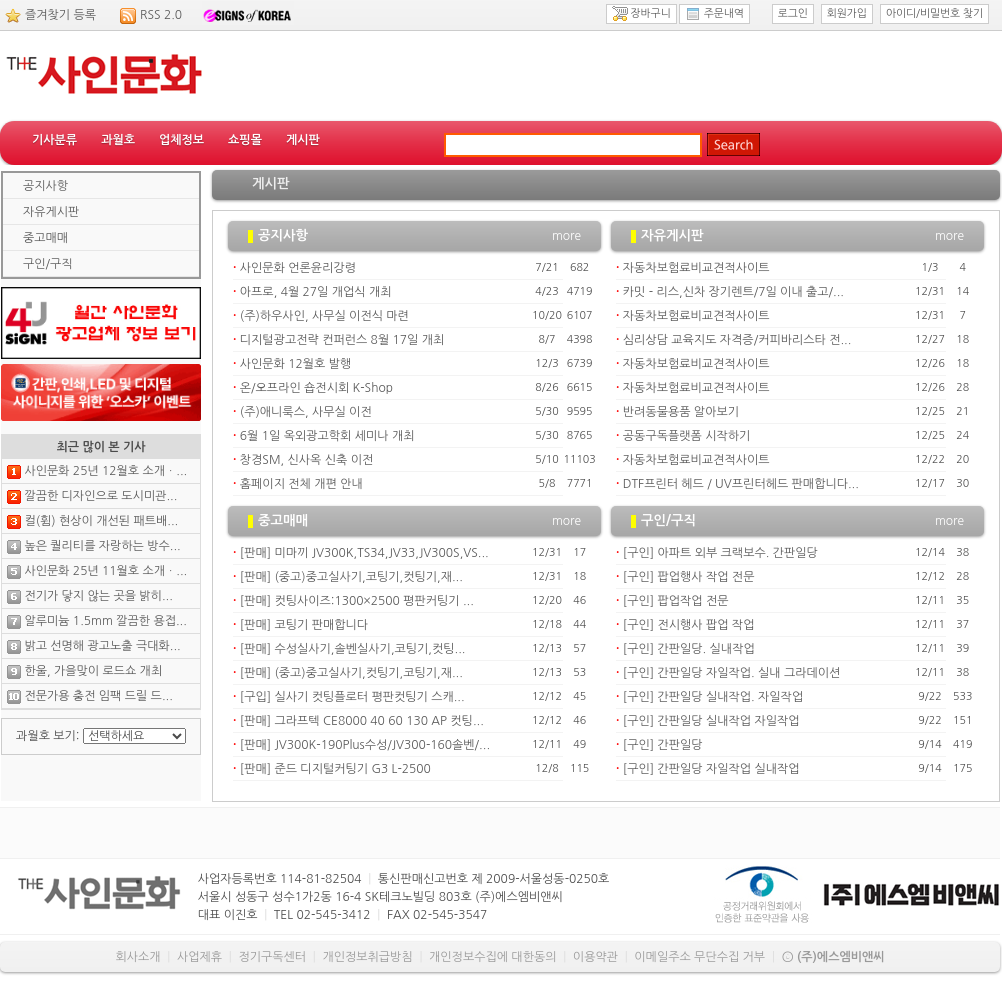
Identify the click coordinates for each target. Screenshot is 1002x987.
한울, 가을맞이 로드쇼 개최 (93, 671)
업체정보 (181, 140)
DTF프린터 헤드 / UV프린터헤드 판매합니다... (741, 484)
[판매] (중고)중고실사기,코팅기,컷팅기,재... (351, 577)
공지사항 (45, 186)
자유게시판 (51, 212)
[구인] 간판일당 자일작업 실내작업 (711, 769)
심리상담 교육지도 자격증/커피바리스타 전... (737, 340)
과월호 (118, 140)
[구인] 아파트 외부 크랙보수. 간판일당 (720, 553)
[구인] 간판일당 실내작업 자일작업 (711, 721)
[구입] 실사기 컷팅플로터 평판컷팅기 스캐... (352, 697)
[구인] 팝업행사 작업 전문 (689, 577)
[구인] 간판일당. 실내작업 (689, 649)
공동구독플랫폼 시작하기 (686, 436)
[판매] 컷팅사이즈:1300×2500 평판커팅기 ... (357, 601)
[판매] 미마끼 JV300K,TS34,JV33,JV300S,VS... (364, 553)
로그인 (793, 13)
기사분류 (54, 140)
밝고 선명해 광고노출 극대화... (102, 646)
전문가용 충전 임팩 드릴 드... (98, 696)
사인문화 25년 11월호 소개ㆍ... (105, 571)
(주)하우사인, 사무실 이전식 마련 (324, 316)
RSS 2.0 (161, 15)
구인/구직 (48, 264)
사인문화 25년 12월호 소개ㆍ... (105, 471)
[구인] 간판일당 (663, 745)
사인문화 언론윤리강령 (298, 268)
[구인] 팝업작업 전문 (676, 601)
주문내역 (714, 14)
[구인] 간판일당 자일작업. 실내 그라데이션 (732, 673)
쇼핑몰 (245, 140)
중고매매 (45, 238)
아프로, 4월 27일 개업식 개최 (316, 292)
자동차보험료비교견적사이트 (696, 268)
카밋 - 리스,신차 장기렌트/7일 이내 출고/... (733, 292)
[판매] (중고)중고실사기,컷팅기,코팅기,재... (351, 673)
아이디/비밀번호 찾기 (934, 13)
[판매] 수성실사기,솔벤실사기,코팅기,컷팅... (353, 649)
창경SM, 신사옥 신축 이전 (306, 460)
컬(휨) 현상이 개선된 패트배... (101, 521)
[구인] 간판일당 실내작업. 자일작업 (713, 697)
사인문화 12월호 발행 (296, 364)
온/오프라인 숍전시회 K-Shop (316, 388)
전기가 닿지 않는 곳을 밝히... (98, 596)
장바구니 (641, 14)
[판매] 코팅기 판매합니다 (304, 625)
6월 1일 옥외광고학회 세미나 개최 (327, 436)
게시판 (303, 140)
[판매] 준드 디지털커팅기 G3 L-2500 (335, 769)
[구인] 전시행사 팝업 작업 (689, 625)
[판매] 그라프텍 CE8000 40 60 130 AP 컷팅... (362, 721)
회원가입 (847, 13)
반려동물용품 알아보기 (681, 412)
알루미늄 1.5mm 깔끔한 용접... (105, 621)
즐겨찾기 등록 (60, 15)
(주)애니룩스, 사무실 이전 (306, 412)
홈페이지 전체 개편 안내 (301, 484)
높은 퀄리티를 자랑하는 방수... (102, 546)
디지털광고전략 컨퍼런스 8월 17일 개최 (342, 340)
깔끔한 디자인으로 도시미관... (100, 496)
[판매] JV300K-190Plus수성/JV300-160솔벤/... (365, 745)
